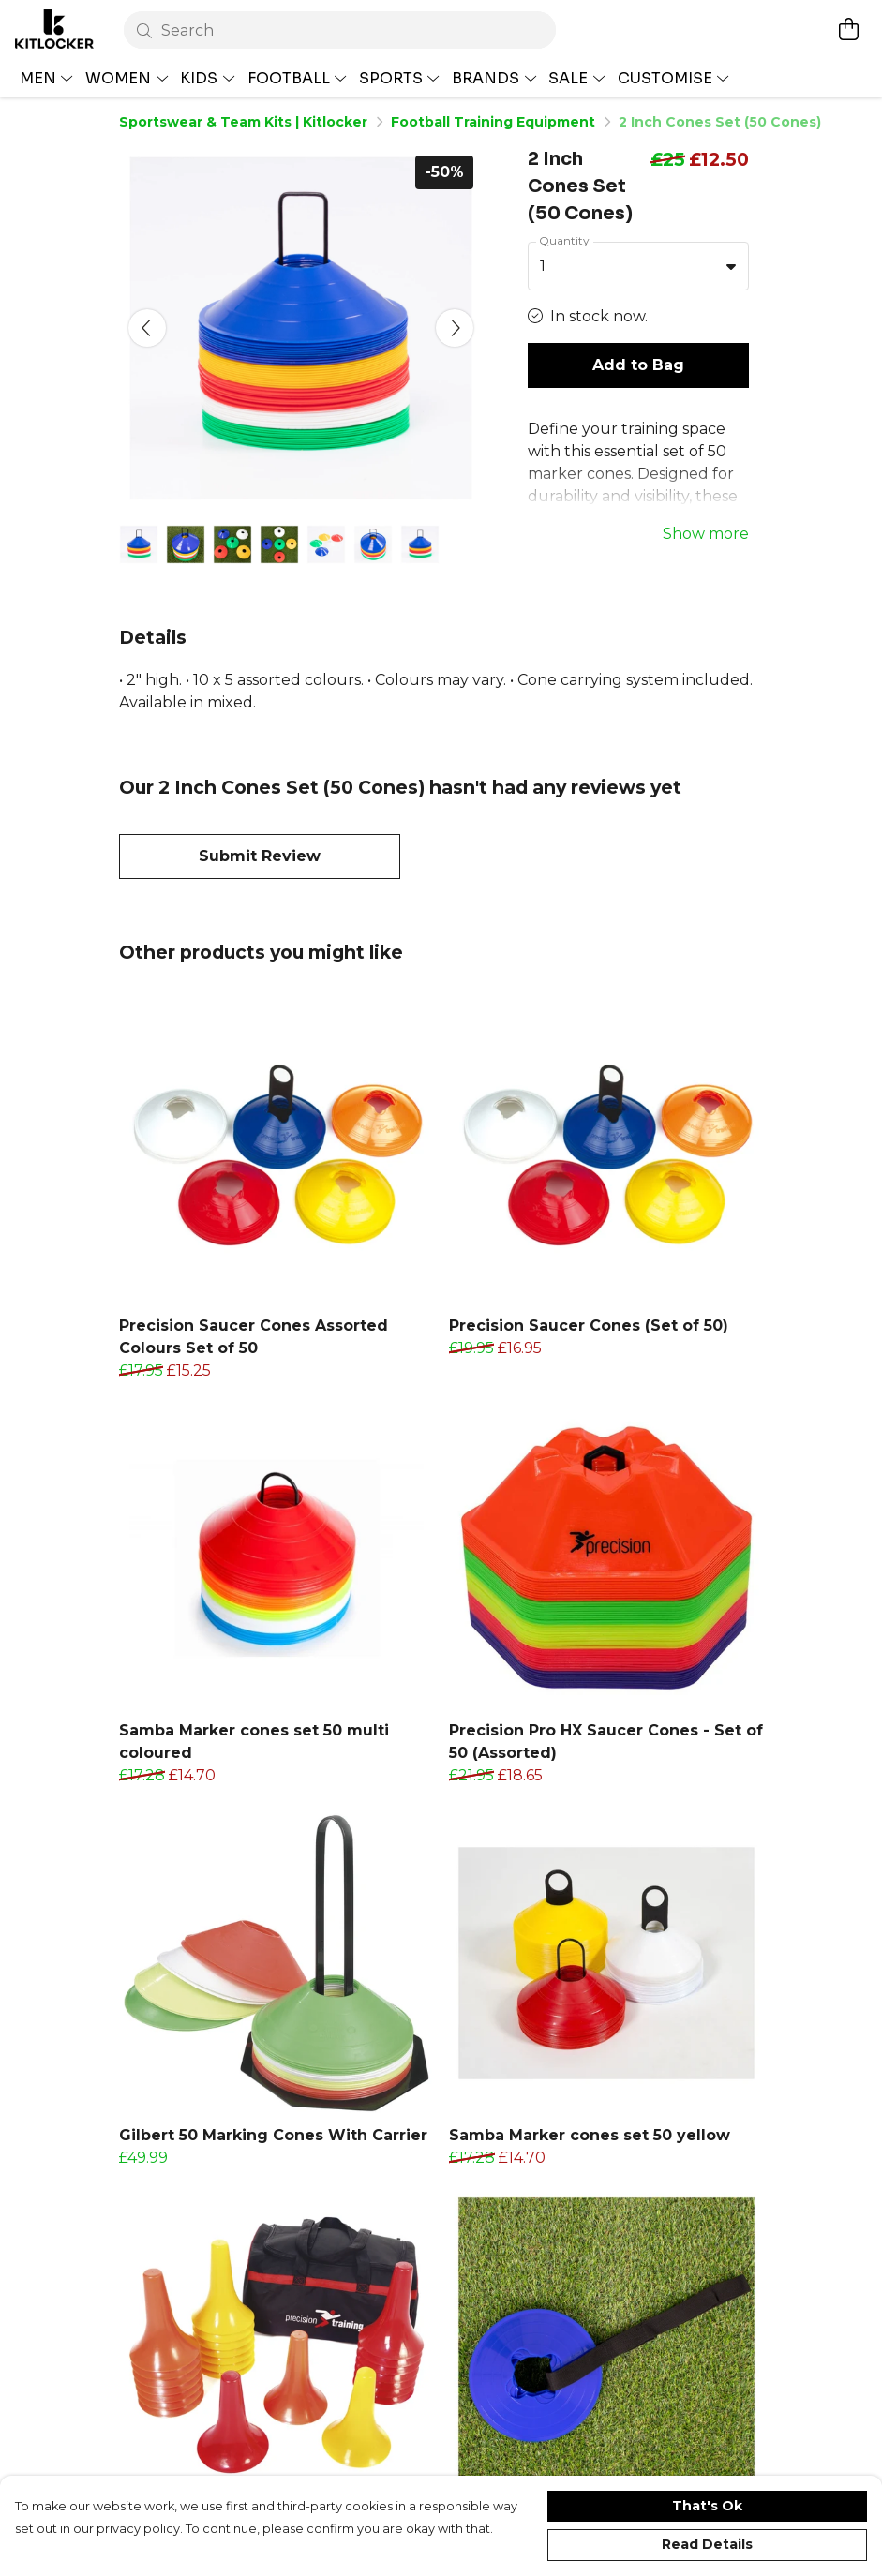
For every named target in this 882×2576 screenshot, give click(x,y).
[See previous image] (147, 328)
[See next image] (454, 328)
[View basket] (848, 29)
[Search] (340, 30)
